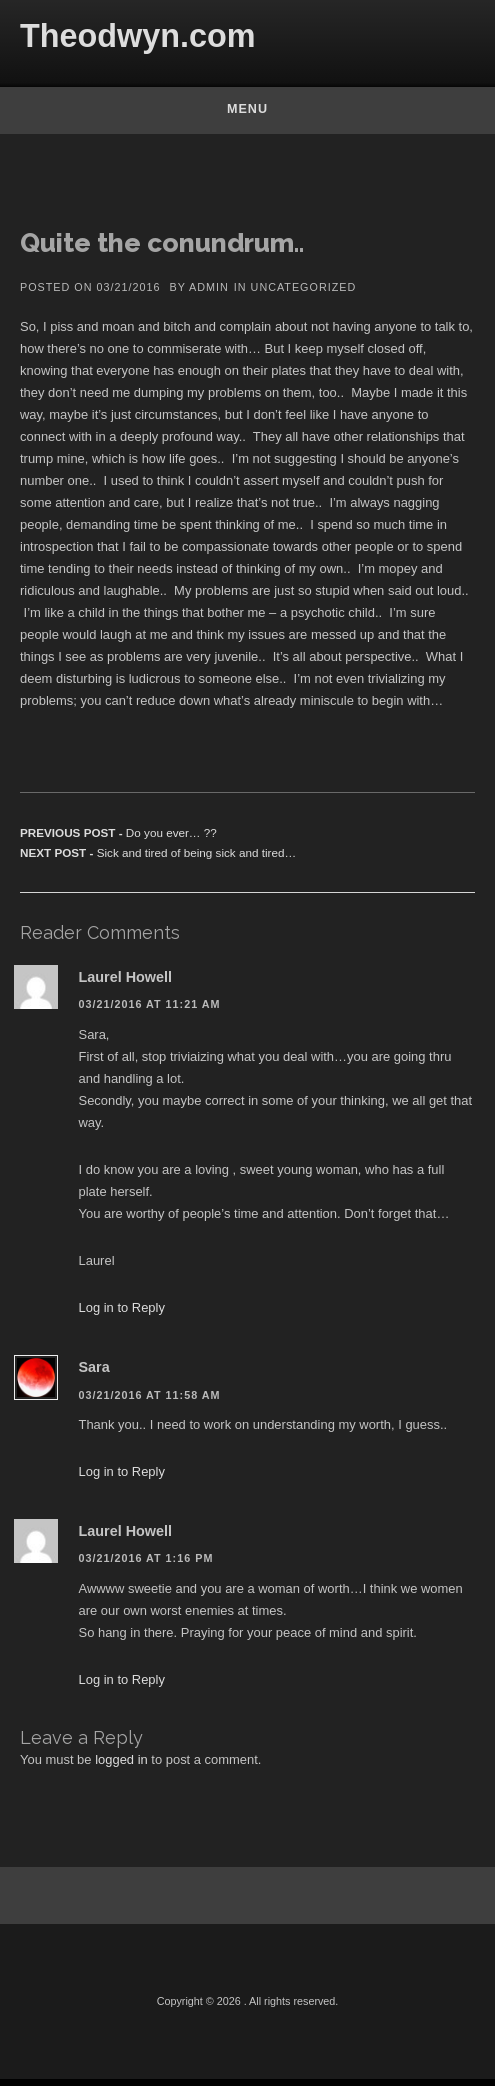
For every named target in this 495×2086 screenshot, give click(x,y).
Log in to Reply (122, 1310)
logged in (121, 1761)
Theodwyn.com (138, 36)
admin (209, 289)
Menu (247, 109)
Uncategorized (304, 289)
